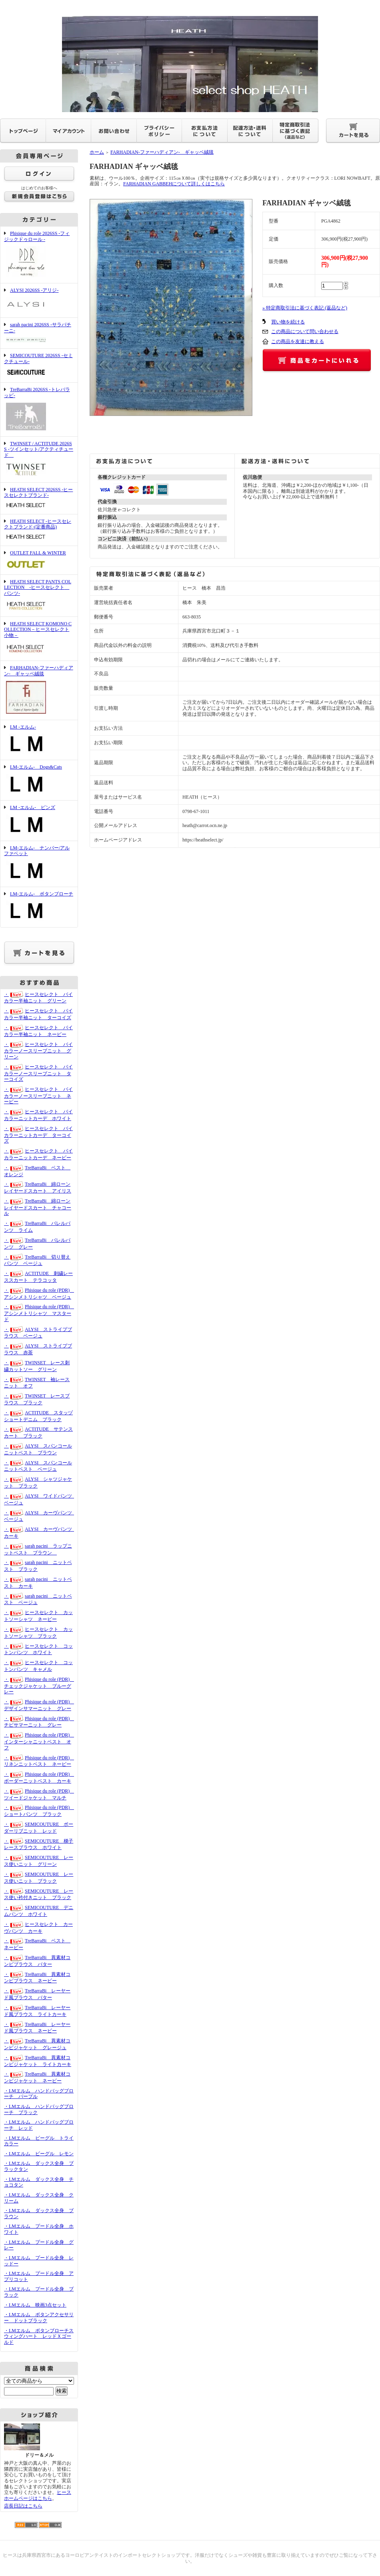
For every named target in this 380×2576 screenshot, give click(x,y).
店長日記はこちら (23, 2506)
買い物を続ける (288, 322)
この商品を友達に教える (297, 341)
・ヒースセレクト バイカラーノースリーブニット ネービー (38, 1095)
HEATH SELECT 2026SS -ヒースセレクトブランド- (39, 498)
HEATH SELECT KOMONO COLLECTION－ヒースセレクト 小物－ (39, 639)
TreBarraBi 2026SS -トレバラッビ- (39, 409)
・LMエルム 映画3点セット (35, 2305)
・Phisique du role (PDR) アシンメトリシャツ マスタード (39, 1313)
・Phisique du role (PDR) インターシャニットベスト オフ (39, 1741)
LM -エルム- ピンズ (39, 821)
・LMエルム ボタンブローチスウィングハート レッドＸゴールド (39, 2336)
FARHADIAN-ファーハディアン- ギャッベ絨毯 (39, 690)
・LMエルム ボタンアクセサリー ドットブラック (39, 2317)
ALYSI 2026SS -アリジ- (39, 300)
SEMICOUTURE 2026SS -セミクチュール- (39, 365)
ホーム (97, 152)
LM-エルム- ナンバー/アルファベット (39, 864)
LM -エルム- (39, 740)
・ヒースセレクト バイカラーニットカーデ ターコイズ (38, 1135)
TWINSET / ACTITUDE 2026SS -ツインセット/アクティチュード (39, 459)
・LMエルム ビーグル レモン (39, 2153)
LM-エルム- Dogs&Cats (39, 780)
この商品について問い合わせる (304, 331)
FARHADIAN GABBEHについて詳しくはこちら (174, 184)
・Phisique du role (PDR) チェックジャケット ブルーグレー (39, 1686)
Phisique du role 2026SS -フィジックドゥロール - (39, 255)
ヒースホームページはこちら (37, 2495)
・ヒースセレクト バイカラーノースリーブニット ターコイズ (38, 1073)
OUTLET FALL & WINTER (39, 560)
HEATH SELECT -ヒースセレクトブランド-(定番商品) (39, 530)
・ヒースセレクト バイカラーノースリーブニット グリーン (38, 1051)
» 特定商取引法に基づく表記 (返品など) (304, 308)
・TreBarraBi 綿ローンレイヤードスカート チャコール (37, 1207)
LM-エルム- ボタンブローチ (39, 907)
